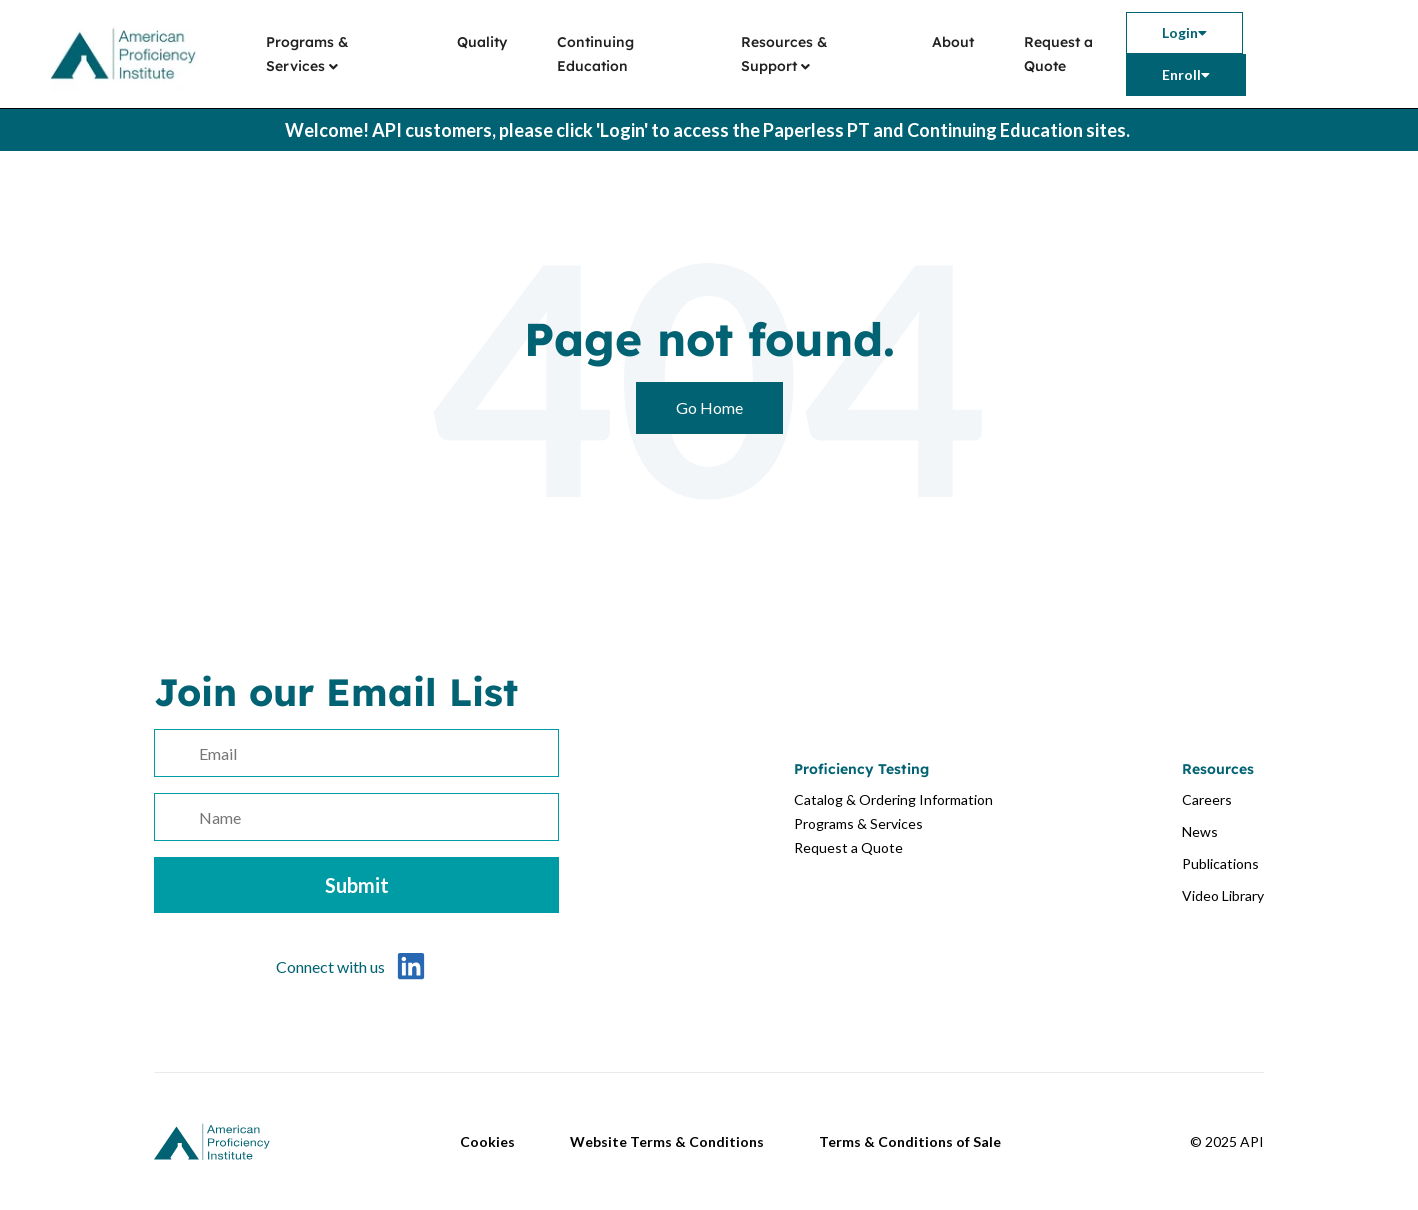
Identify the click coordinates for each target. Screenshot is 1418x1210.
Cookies (487, 1141)
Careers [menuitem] (1207, 799)
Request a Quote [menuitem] (1058, 54)
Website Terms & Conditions (667, 1141)
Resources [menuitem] (1218, 769)
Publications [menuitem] (1220, 863)
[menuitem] (1184, 33)
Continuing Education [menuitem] (595, 54)
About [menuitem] (953, 42)
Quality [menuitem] (482, 42)
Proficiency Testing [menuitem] (861, 769)
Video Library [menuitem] (1223, 895)
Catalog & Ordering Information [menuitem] (893, 799)
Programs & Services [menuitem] (307, 54)
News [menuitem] (1200, 831)
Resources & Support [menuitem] (784, 54)
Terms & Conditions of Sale (910, 1141)
